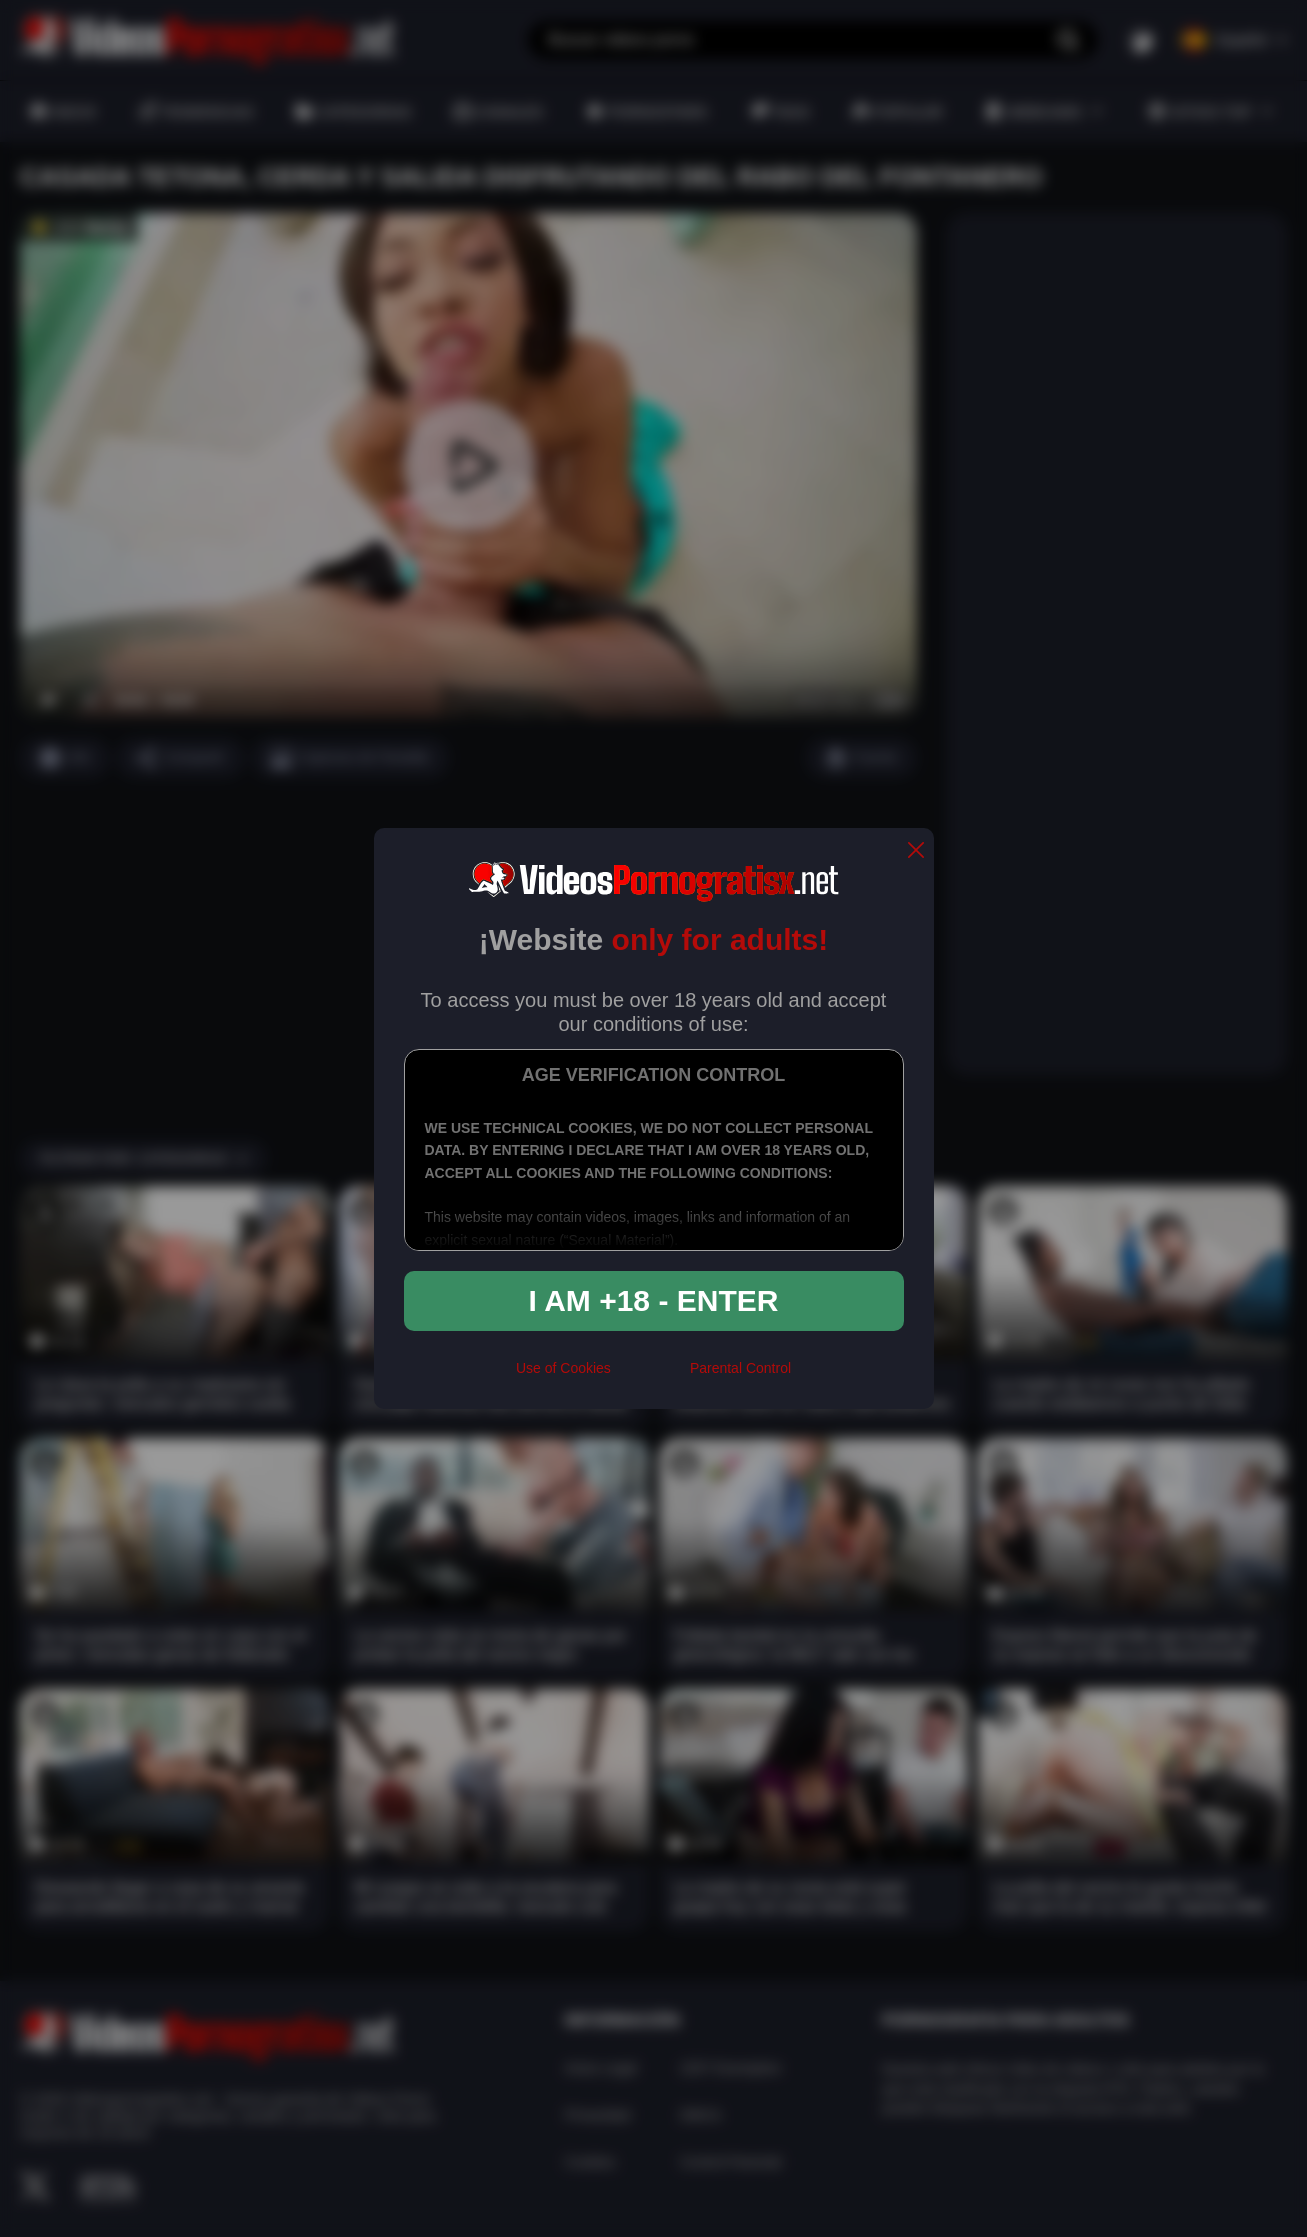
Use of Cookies (563, 1368)
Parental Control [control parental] (740, 1368)
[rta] (650, 1376)
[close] (916, 851)
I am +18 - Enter (654, 1300)
